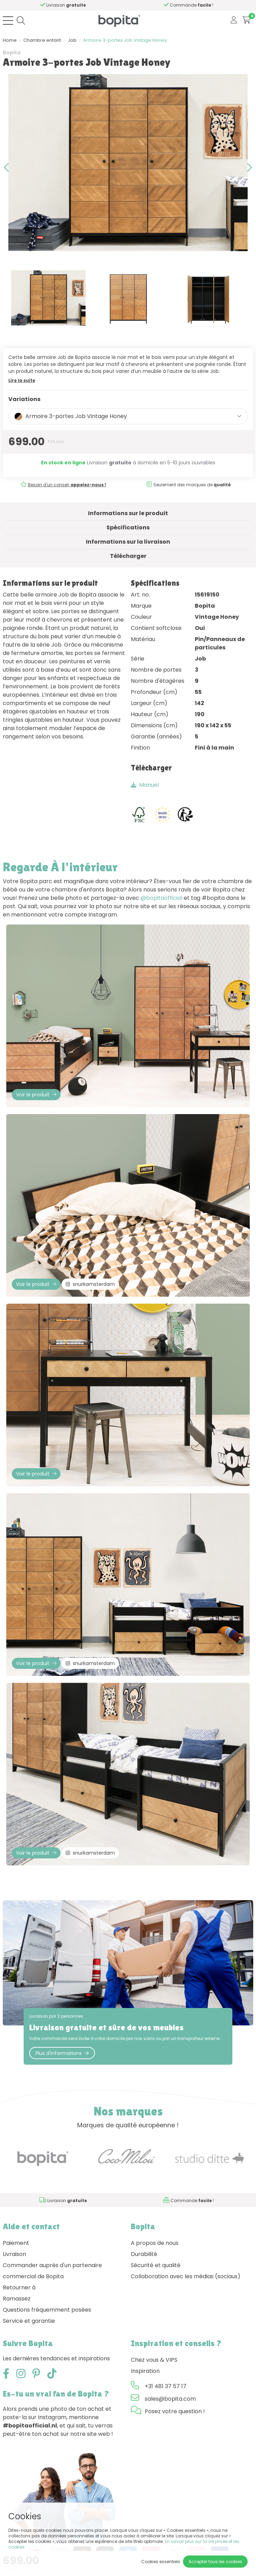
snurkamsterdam (90, 1284)
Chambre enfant (42, 40)
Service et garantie (29, 2321)
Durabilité (144, 2254)
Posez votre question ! (175, 2411)
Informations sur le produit (128, 513)
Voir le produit (36, 1094)
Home (10, 40)
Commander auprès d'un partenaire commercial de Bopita (52, 2270)
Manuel (145, 785)
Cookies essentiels (160, 2562)
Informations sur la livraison (128, 542)
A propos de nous (154, 2243)
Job (72, 40)
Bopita (12, 52)
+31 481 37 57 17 (165, 2386)
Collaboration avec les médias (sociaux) (185, 2276)
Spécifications (128, 527)
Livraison (14, 2254)
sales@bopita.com (170, 2399)
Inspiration (145, 2371)
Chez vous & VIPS (154, 2360)
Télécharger (128, 556)
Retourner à (19, 2287)
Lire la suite (21, 380)
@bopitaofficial (161, 898)
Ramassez (17, 2299)
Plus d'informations (62, 2053)
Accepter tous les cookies (215, 2562)
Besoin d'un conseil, (67, 485)
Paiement (16, 2243)
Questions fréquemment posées (47, 2310)
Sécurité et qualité (156, 2265)
